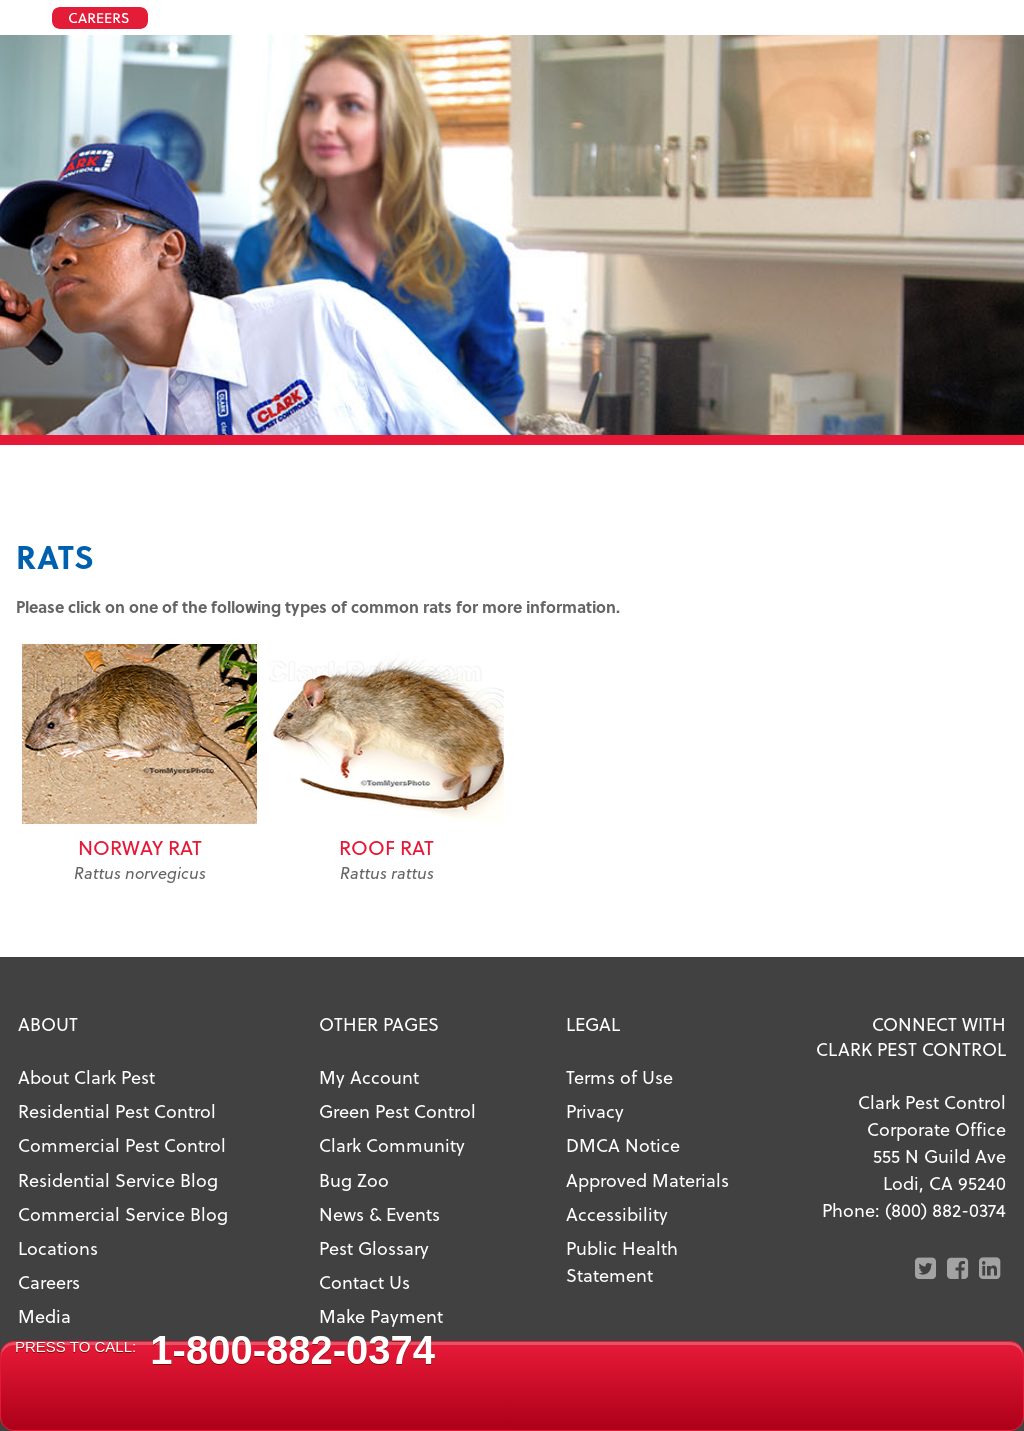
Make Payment (381, 1315)
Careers (49, 1281)
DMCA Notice (623, 1144)
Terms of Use (619, 1076)
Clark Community (392, 1144)
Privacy (595, 1110)
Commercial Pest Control (122, 1144)
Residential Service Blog (118, 1179)
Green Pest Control (397, 1110)
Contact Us (364, 1281)
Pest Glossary (374, 1247)
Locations (58, 1247)
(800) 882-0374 (945, 1209)
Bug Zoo (354, 1179)
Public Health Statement (622, 1261)
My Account (369, 1076)
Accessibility (617, 1213)
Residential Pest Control (117, 1110)
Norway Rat (140, 847)
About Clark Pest (86, 1076)
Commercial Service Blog (123, 1213)
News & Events (379, 1213)
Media (44, 1315)
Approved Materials (647, 1179)
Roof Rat (386, 847)
